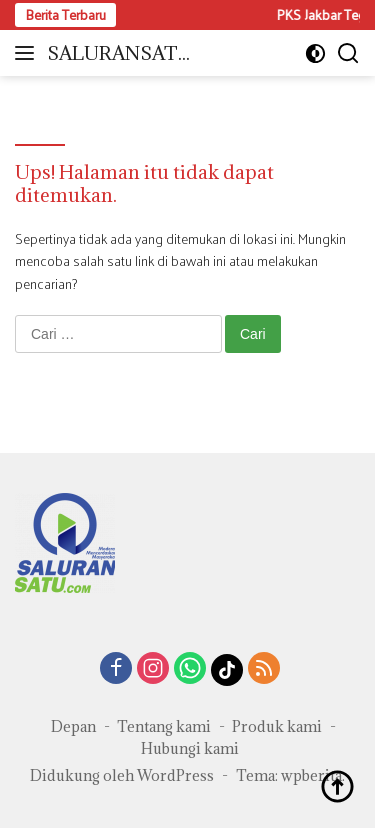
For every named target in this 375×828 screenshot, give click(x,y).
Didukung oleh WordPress (122, 775)
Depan (73, 726)
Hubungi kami (190, 748)
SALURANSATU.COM (122, 54)
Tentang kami (164, 726)
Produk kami (277, 726)
